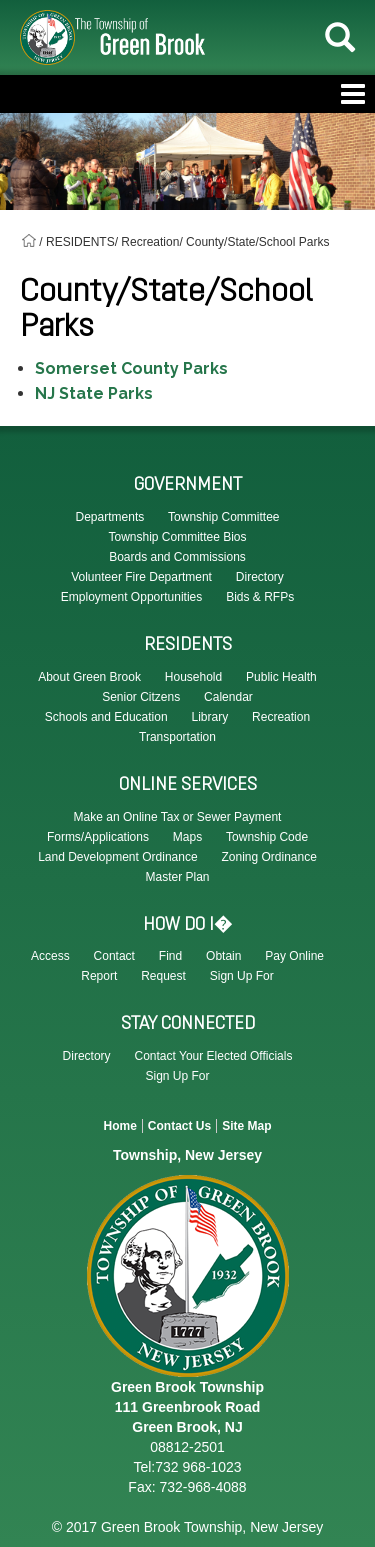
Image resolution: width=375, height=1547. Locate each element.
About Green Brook (89, 677)
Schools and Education (106, 717)
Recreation (281, 717)
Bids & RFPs (260, 597)
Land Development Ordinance (117, 857)
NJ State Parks (94, 393)
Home (119, 1126)
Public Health (281, 677)
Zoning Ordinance (268, 857)
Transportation (177, 737)
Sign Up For (242, 976)
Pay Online (294, 956)
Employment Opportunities (131, 597)
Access (50, 956)
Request (163, 976)
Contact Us (179, 1126)
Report (99, 976)
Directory (87, 1056)
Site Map (246, 1126)
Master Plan (177, 877)
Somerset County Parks (131, 368)
